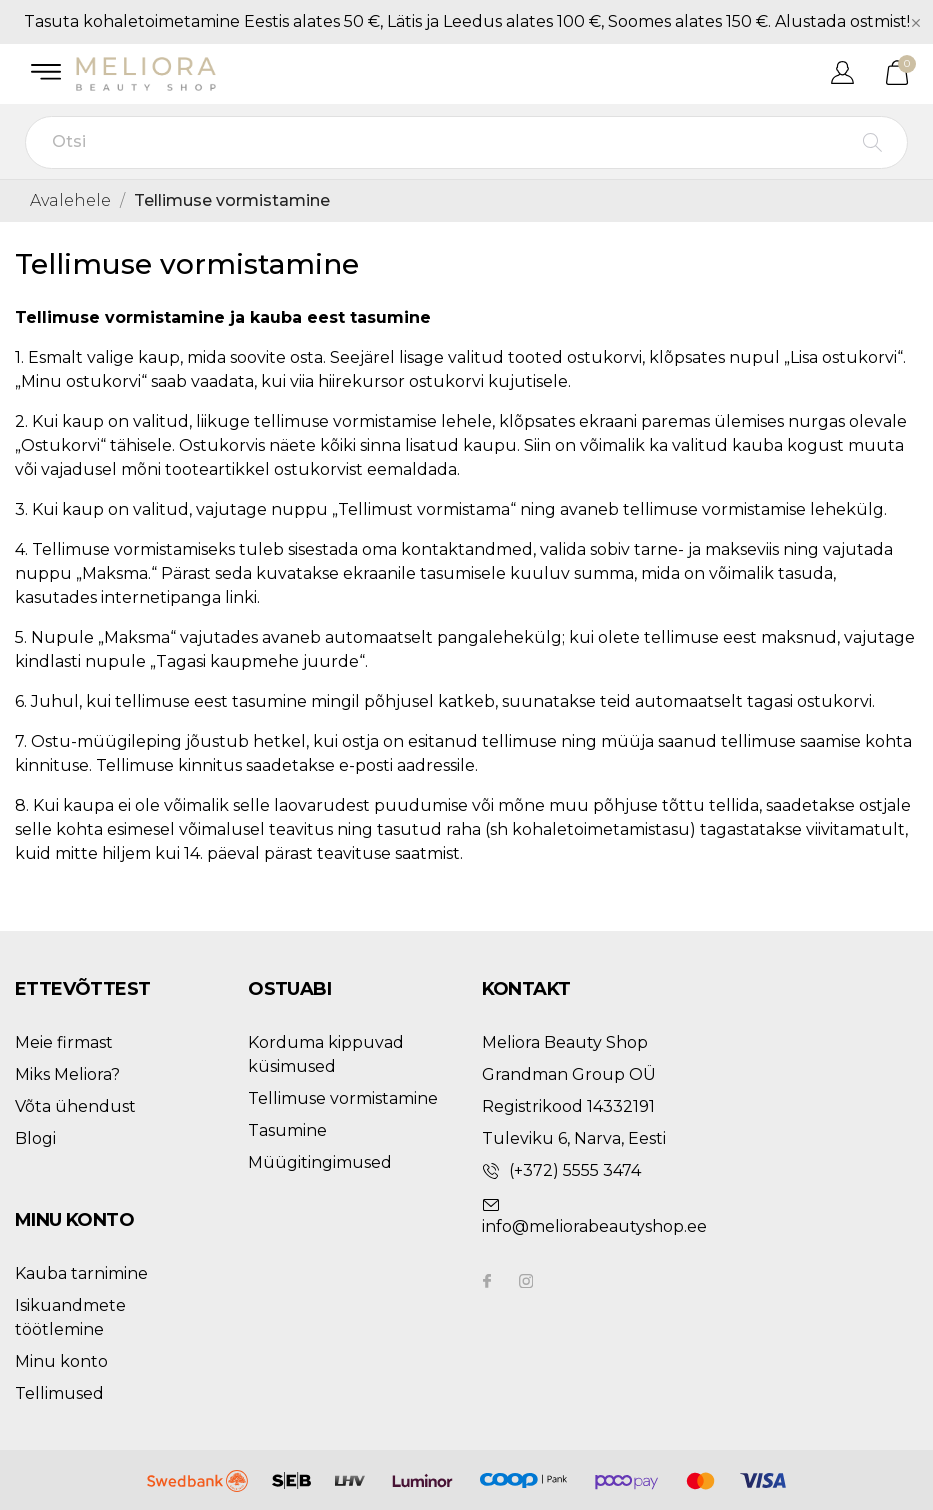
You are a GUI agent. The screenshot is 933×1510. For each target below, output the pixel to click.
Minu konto (61, 1361)
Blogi (35, 1138)
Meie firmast (64, 1042)
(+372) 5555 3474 (575, 1170)
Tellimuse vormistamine (343, 1098)
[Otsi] (466, 142)
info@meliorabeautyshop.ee (594, 1226)
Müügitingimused (320, 1162)
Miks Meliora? (67, 1074)
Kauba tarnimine (81, 1273)
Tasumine (287, 1130)
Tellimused (59, 1393)
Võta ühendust (75, 1106)
